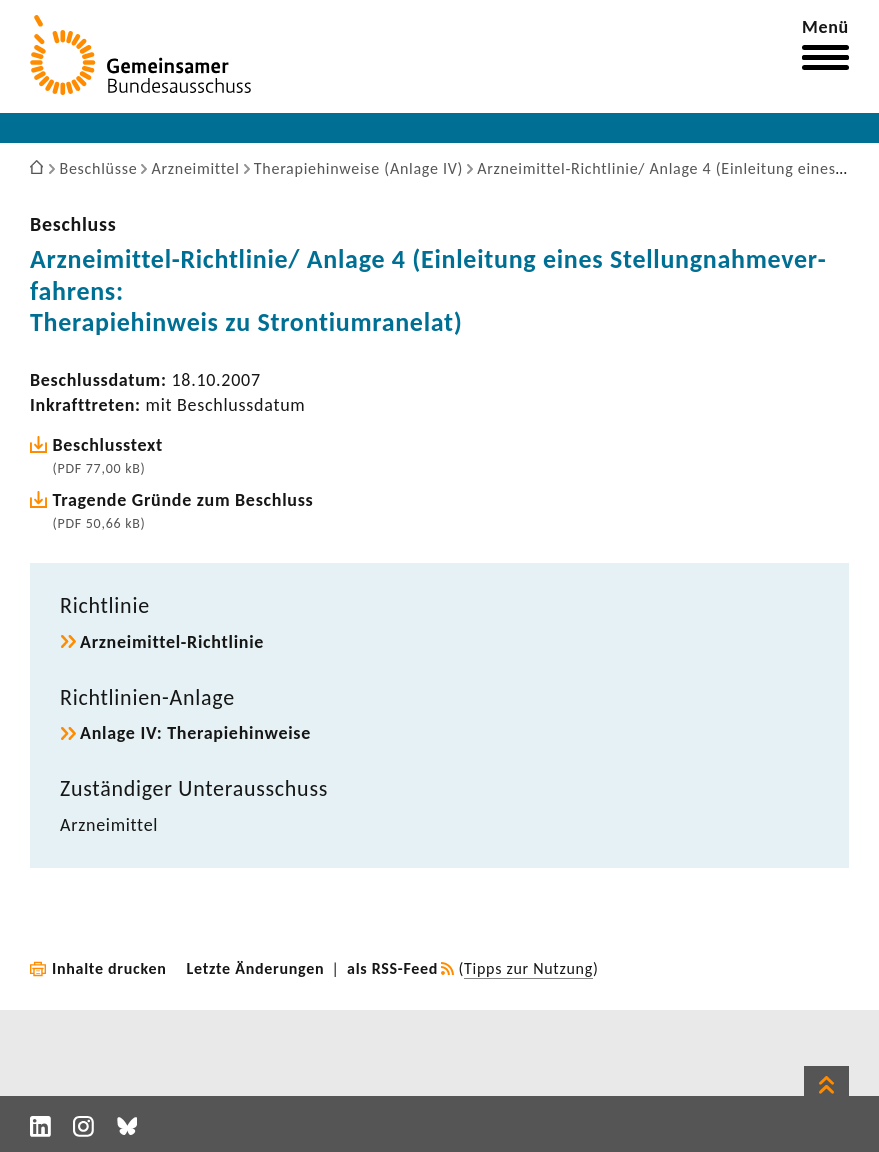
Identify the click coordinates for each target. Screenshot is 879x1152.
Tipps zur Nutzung (528, 968)
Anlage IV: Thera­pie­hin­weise (195, 733)
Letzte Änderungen (256, 968)
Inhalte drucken (109, 968)
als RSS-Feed (392, 968)
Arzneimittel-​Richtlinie (172, 642)
